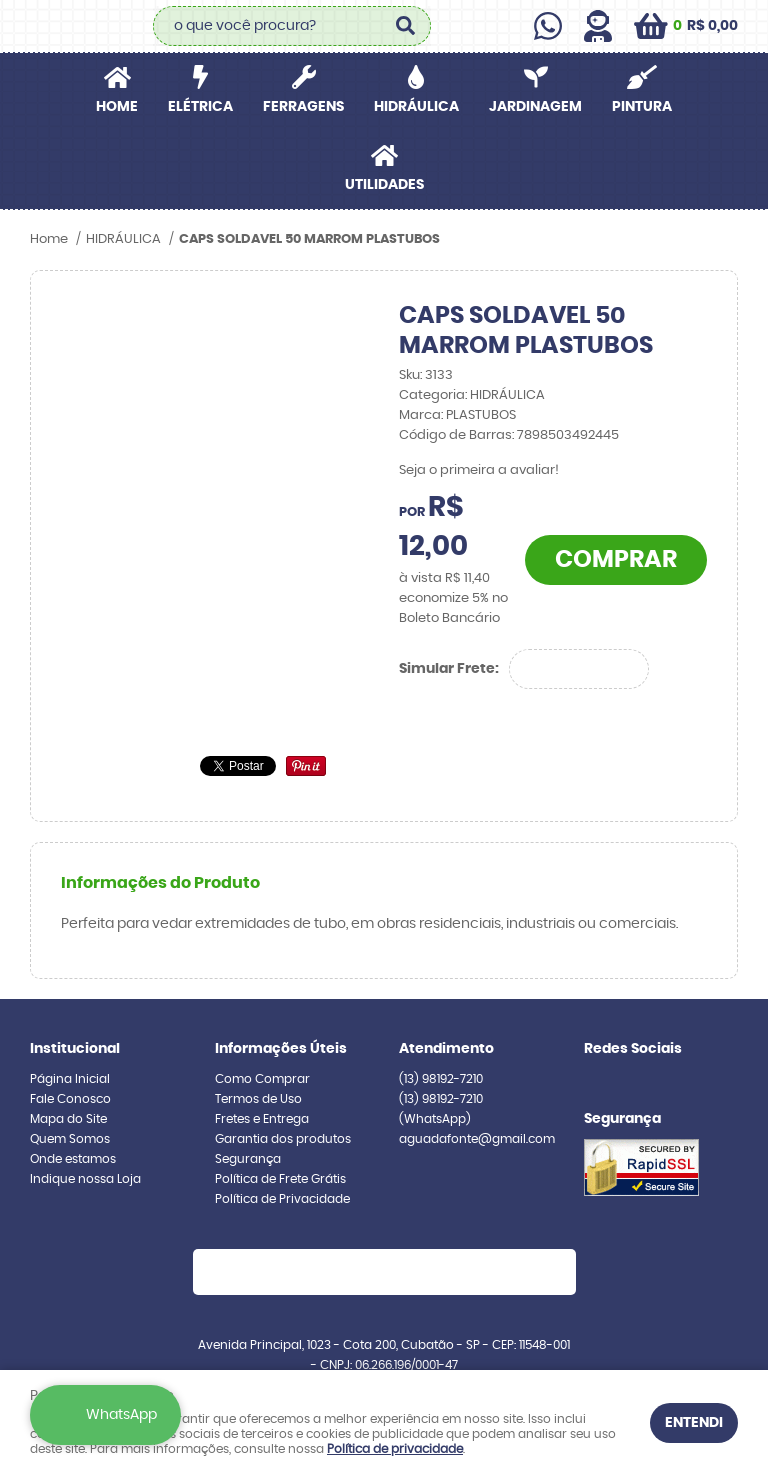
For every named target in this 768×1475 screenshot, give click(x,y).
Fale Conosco (70, 1099)
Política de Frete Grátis (280, 1179)
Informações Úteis (281, 1049)
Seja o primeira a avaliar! (479, 470)
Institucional (75, 1049)
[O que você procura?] (406, 26)
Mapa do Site (68, 1119)
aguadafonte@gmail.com (477, 1139)
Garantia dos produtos (283, 1139)
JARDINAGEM (535, 107)
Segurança (248, 1159)
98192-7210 (441, 1079)
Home (117, 107)
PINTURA (642, 107)
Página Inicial (70, 1079)
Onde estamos (73, 1159)
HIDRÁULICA (416, 107)
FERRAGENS (303, 107)
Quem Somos (70, 1139)
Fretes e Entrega (262, 1119)
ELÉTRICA (200, 107)
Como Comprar (262, 1079)
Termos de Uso (258, 1099)
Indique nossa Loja (85, 1179)
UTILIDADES (384, 185)
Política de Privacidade (282, 1199)
